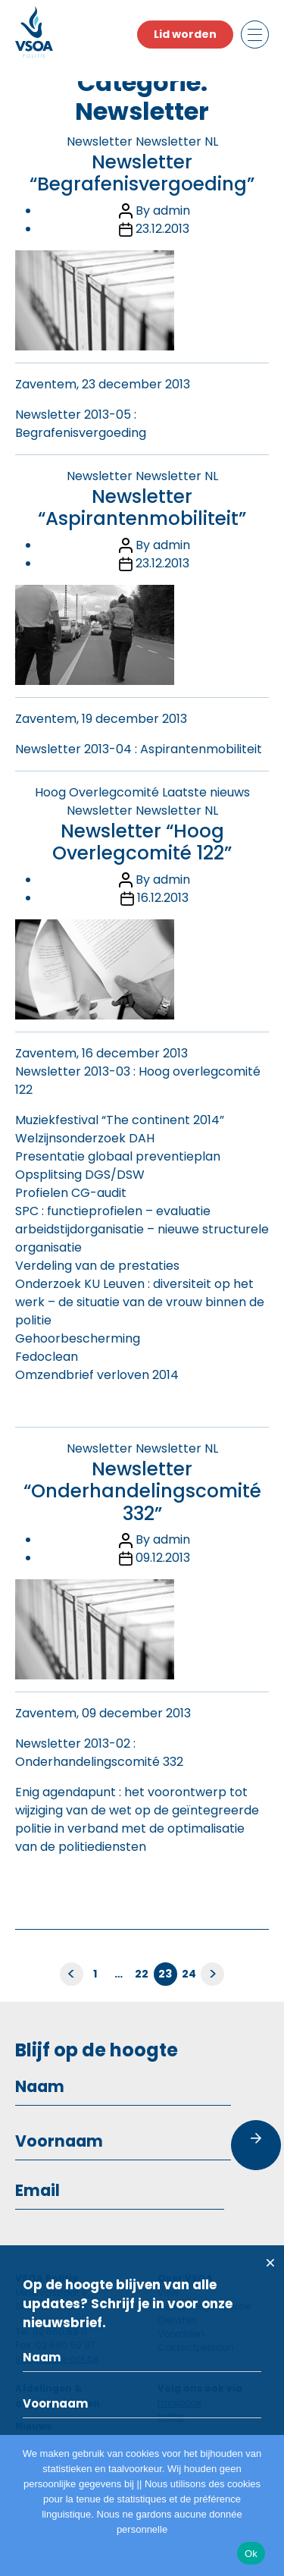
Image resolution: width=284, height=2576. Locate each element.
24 (189, 1973)
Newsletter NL (177, 141)
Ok (251, 2553)
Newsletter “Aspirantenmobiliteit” (142, 507)
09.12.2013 (163, 1557)
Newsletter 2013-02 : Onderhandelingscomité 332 (99, 1752)
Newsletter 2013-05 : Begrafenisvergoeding (80, 423)
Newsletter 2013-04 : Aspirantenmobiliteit (138, 749)
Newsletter (100, 141)
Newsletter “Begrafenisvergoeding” (142, 173)
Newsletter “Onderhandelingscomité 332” (142, 1491)
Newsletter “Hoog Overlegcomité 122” (142, 842)
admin (171, 210)
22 (142, 1973)
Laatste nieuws (206, 792)
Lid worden (185, 34)
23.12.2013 (162, 228)
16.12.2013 (163, 897)
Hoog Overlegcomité (97, 792)
